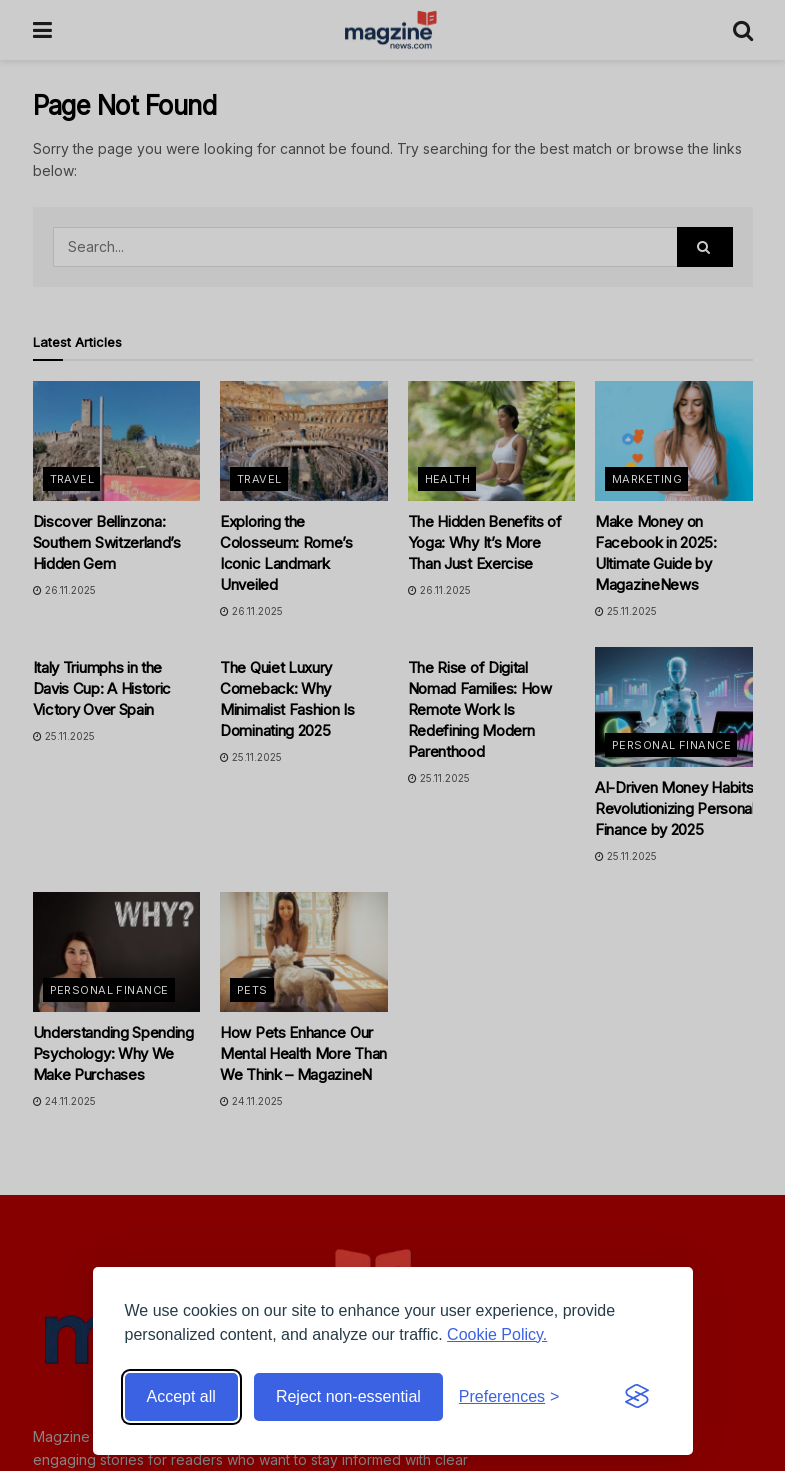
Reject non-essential (348, 1396)
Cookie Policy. (497, 1334)
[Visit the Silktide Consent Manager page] (637, 1397)
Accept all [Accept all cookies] (181, 1396)
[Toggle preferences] (509, 1397)
